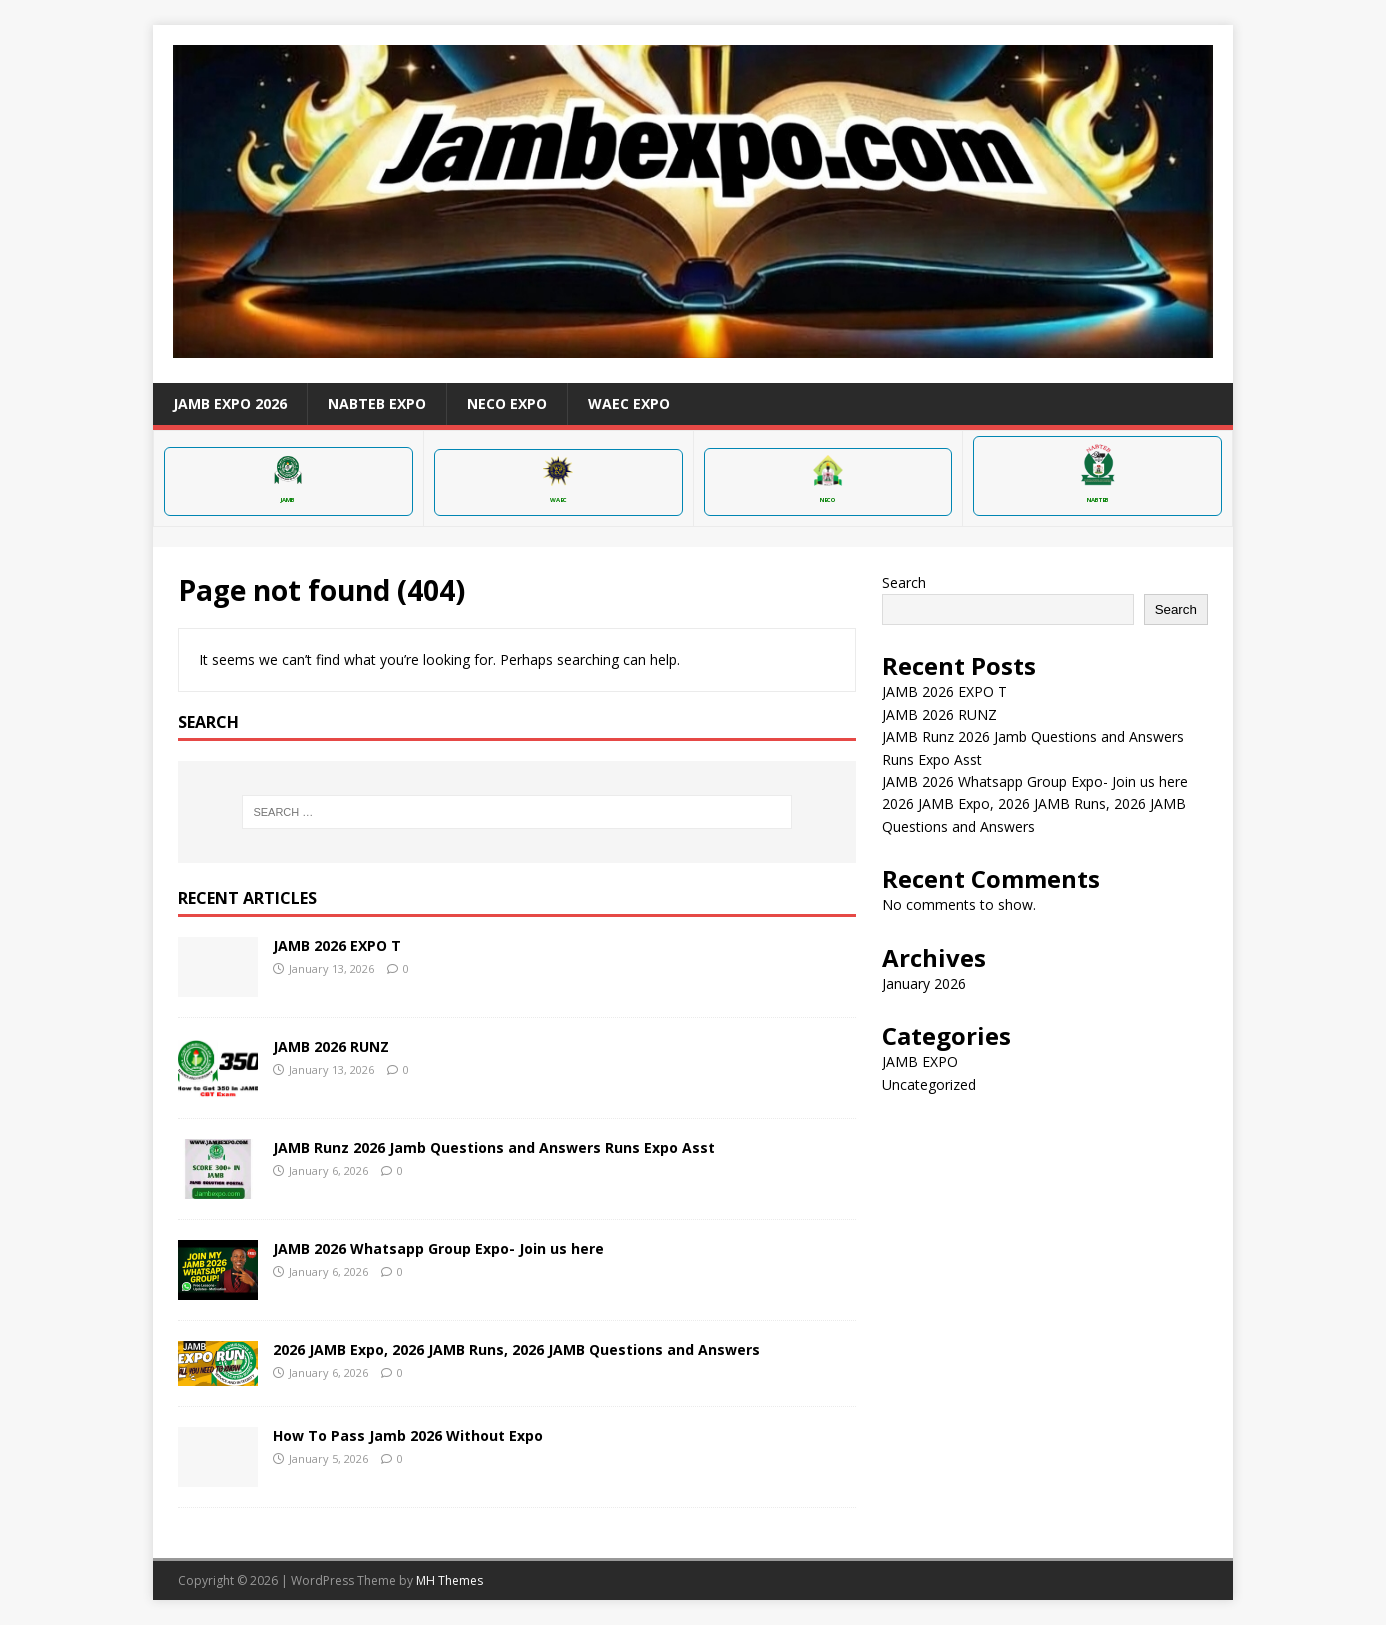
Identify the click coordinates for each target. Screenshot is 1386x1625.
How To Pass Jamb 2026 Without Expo (408, 1435)
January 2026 (924, 983)
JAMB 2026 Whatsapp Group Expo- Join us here (438, 1248)
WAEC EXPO (629, 403)
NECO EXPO (507, 403)
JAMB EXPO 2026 (230, 403)
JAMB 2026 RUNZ (331, 1046)
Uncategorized (929, 1084)
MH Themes (449, 1580)
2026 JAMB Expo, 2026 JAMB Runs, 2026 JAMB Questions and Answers (516, 1349)
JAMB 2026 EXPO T (337, 945)
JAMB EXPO (920, 1061)
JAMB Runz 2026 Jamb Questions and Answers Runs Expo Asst (494, 1147)
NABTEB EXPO (377, 403)
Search (904, 582)
